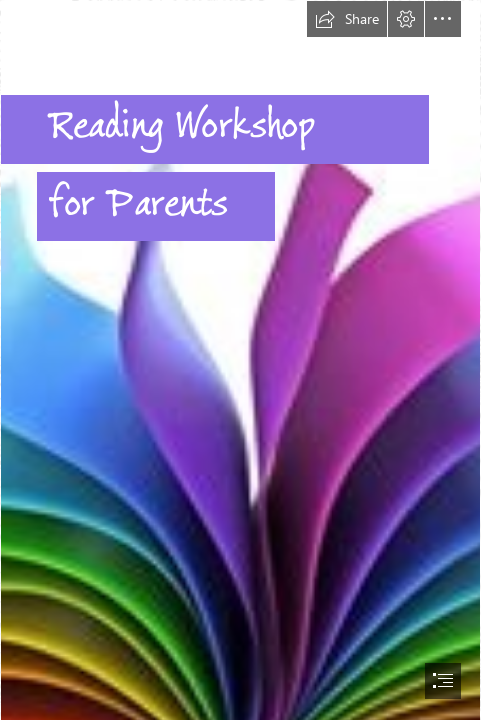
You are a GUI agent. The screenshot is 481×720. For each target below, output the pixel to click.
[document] (240, 360)
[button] (347, 19)
